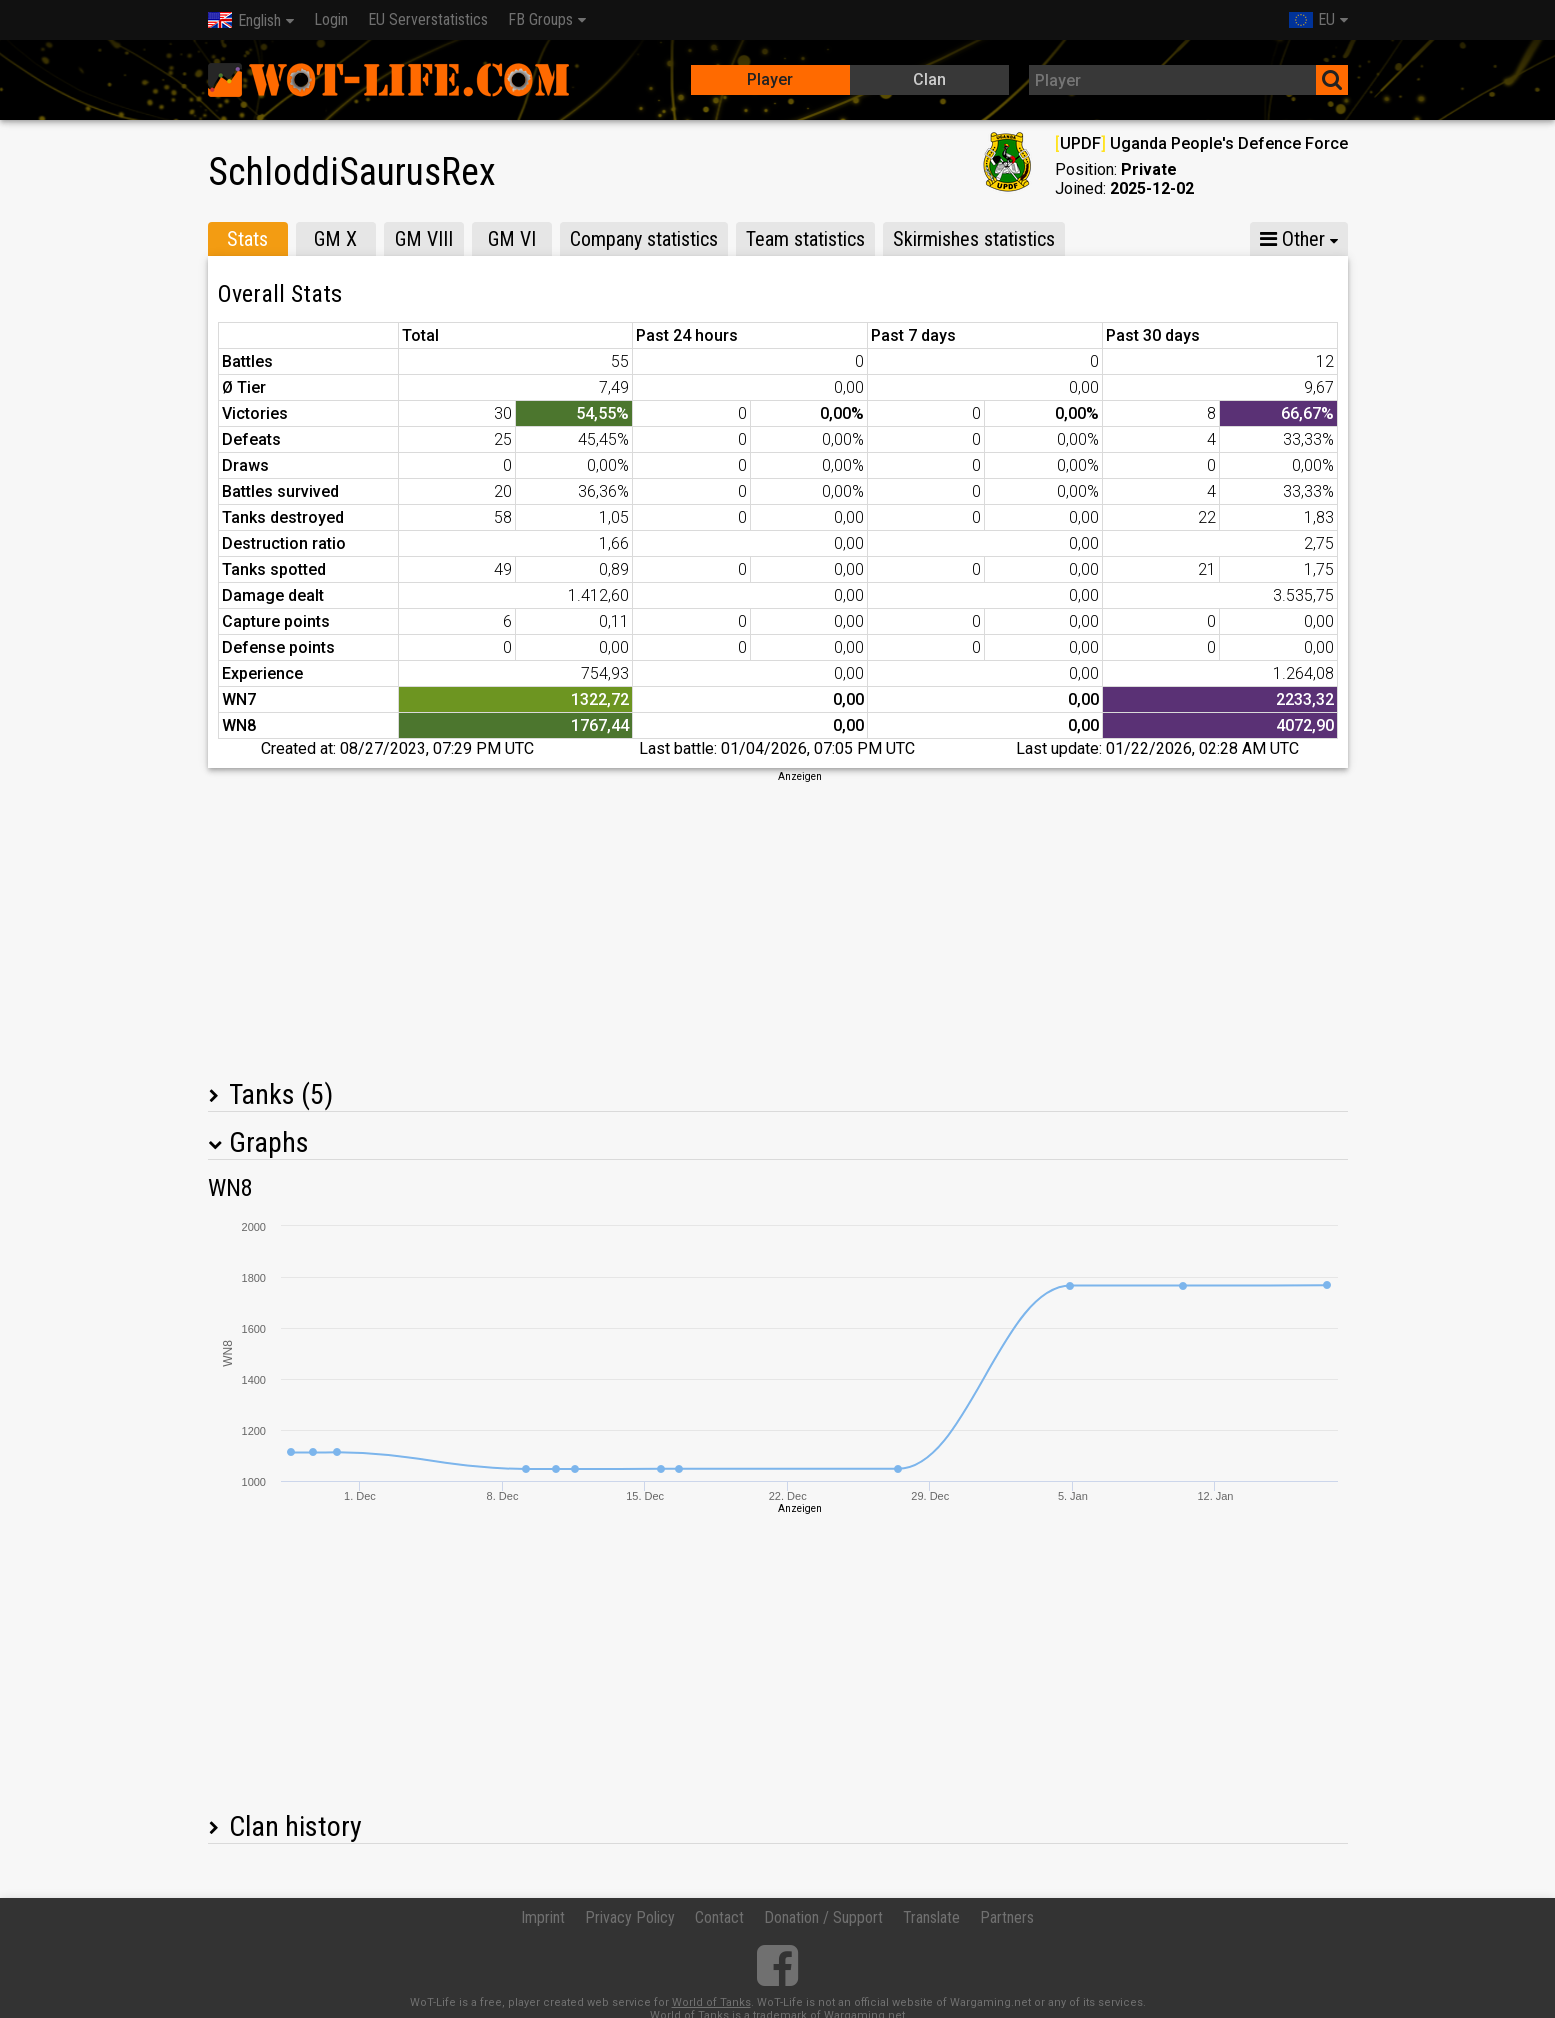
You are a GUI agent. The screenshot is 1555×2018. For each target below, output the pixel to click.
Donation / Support (823, 1917)
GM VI (512, 239)
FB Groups (540, 19)
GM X (335, 239)
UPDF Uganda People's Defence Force (1201, 143)
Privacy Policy (630, 1917)
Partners (1007, 1917)
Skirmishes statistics (974, 239)
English (244, 20)
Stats (247, 239)
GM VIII (424, 239)
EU (1312, 19)
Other (1292, 239)
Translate (931, 1917)
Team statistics (805, 239)
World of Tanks (711, 2002)
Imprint (543, 1917)
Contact (719, 1917)
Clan (929, 79)
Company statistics (644, 239)
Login (331, 19)
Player (770, 79)
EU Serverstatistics (428, 19)
